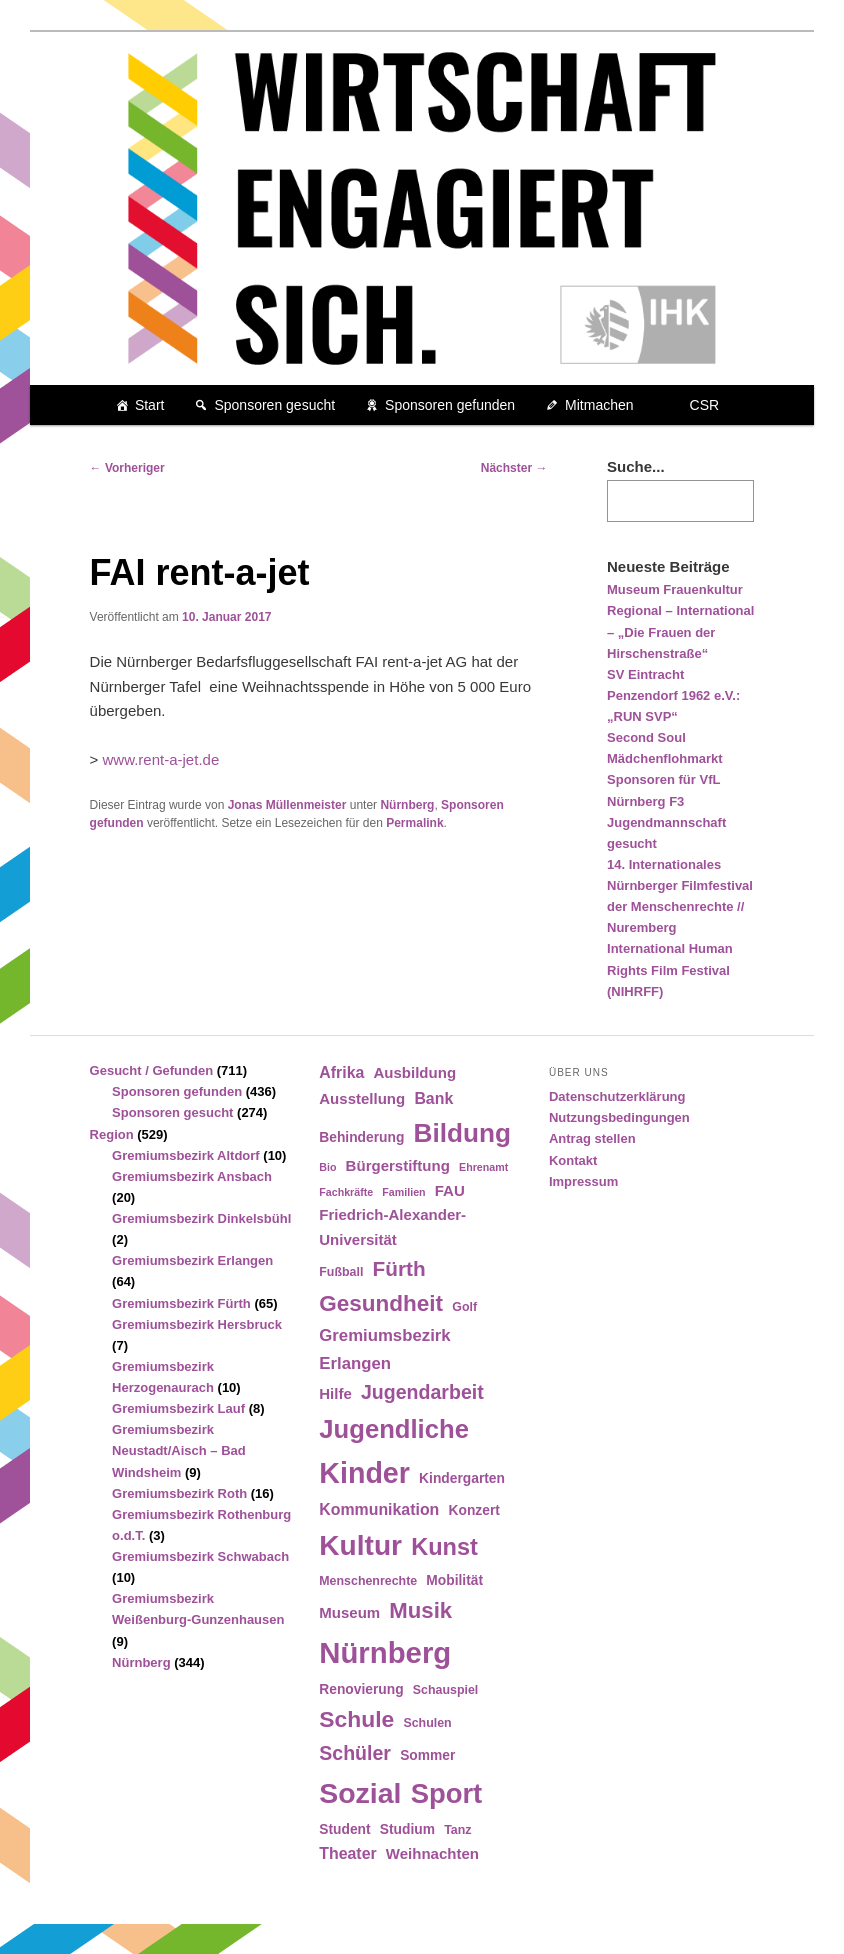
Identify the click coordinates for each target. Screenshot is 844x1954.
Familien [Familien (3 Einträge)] (403, 1192)
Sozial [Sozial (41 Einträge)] (360, 1793)
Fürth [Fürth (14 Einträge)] (399, 1268)
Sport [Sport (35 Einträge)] (447, 1793)
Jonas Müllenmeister (287, 805)
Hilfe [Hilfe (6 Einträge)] (335, 1393)
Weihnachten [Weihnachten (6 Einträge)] (432, 1853)
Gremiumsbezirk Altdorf (186, 1155)
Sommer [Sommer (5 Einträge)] (427, 1755)
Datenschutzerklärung (617, 1096)
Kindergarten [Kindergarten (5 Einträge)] (462, 1478)
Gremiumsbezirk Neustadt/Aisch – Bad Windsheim (179, 1450)
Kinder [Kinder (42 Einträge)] (364, 1473)
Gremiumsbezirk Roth (179, 1493)
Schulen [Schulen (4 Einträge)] (427, 1723)
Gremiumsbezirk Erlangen (192, 1260)
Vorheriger (127, 468)
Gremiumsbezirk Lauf (178, 1408)
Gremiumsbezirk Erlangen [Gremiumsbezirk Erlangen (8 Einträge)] (384, 1349)
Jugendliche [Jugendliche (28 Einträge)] (394, 1429)
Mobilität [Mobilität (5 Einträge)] (454, 1580)
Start (150, 405)
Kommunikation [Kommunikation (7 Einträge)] (379, 1509)
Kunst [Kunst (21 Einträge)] (444, 1547)
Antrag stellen (592, 1138)
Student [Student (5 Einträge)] (344, 1829)
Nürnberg (407, 805)
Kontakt (573, 1160)
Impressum (583, 1181)
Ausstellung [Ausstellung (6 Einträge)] (362, 1098)
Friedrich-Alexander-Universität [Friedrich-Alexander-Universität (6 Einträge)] (392, 1226)
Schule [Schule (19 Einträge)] (356, 1719)
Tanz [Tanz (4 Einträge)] (457, 1830)
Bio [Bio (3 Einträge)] (327, 1167)
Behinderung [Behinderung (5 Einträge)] (361, 1137)
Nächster (514, 468)
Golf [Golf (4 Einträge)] (464, 1307)
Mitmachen (599, 405)
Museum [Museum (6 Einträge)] (349, 1612)
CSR (705, 405)
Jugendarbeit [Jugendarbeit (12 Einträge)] (422, 1392)
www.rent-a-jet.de (161, 759)
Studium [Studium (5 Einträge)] (407, 1829)
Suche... (636, 466)
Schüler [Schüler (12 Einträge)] (355, 1753)
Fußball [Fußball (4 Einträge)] (341, 1272)
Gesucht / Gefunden (152, 1070)
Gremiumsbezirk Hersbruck (197, 1324)
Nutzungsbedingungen (619, 1117)
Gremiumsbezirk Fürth (181, 1303)
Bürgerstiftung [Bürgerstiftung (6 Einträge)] (398, 1165)
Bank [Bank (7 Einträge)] (433, 1098)
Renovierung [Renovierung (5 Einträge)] (361, 1689)
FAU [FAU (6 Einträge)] (450, 1190)
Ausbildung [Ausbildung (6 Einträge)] (414, 1072)
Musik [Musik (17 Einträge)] (420, 1610)
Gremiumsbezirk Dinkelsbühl (201, 1218)
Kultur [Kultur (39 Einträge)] (360, 1545)
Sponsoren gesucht (274, 405)
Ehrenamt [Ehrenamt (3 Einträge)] (483, 1167)
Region (112, 1134)
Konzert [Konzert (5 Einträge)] (474, 1510)
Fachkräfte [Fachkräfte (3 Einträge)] (346, 1192)
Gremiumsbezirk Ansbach (192, 1176)
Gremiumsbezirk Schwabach (200, 1556)
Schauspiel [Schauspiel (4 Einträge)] (446, 1690)
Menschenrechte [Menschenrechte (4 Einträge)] (368, 1581)
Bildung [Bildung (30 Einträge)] (462, 1133)
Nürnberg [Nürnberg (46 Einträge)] (385, 1652)
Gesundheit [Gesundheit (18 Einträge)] (381, 1303)
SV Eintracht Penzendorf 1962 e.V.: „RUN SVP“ (673, 695)
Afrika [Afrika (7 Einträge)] (341, 1072)
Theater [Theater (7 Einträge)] (347, 1853)
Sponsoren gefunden (450, 405)
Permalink (414, 823)
